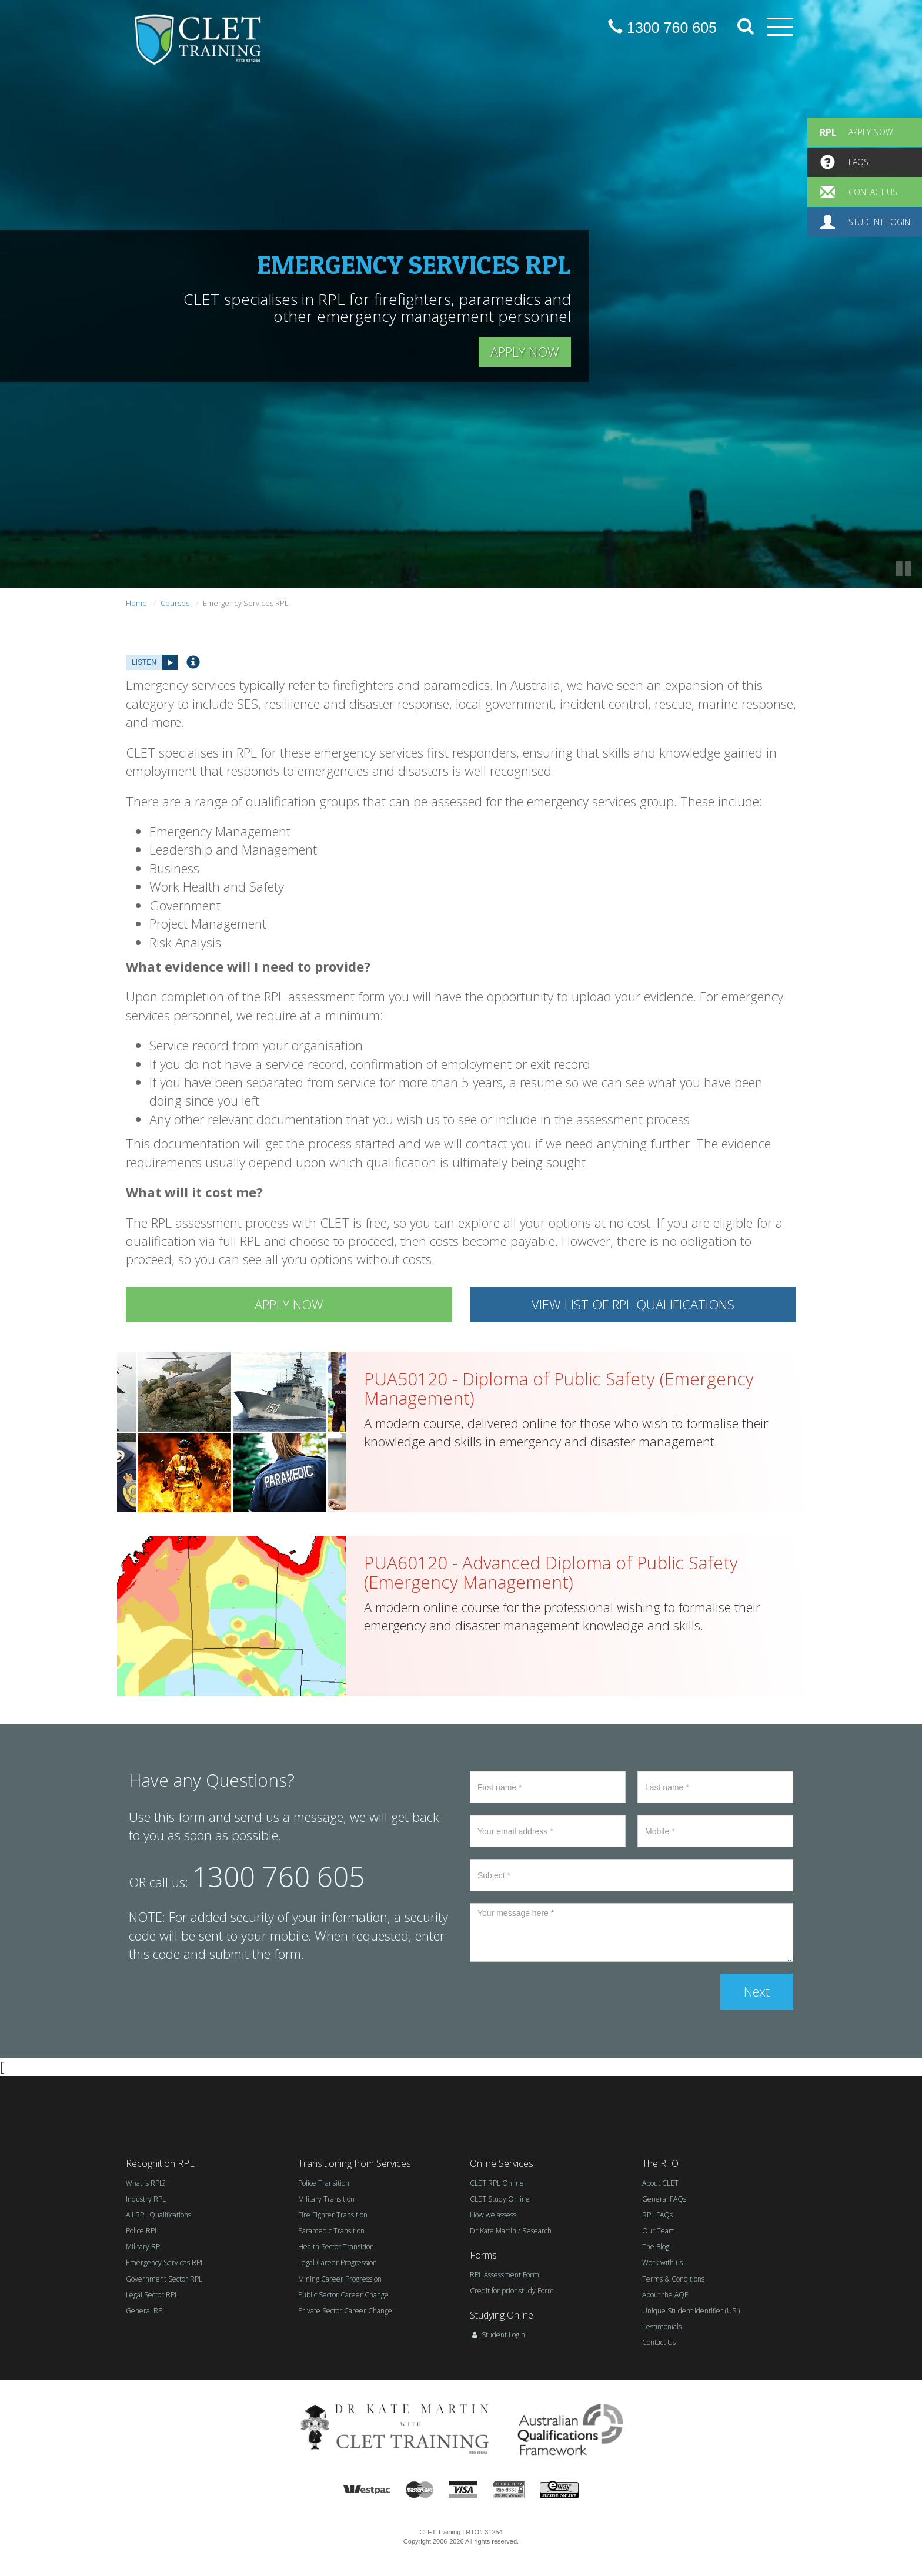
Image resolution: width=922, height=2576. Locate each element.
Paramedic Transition (331, 2231)
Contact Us (659, 2342)
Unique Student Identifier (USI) (691, 2311)
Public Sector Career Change (343, 2295)
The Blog (655, 2247)
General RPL (146, 2311)
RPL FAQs (657, 2215)
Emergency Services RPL (165, 2262)
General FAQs (664, 2199)
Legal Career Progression (337, 2262)
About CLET (660, 2183)
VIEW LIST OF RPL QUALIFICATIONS (633, 1304)
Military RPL (144, 2247)
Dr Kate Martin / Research (511, 2231)
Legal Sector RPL (152, 2295)
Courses (175, 603)
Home (136, 603)
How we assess (493, 2215)
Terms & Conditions (673, 2279)
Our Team (658, 2231)
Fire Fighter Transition (333, 2215)
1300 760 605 (662, 27)
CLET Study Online (500, 2199)
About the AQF (665, 2295)
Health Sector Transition (336, 2247)
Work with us (662, 2262)
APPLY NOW (524, 351)
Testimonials (662, 2327)
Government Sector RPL (164, 2279)
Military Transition (326, 2199)
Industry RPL (146, 2199)
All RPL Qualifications (158, 2215)
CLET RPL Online (497, 2183)
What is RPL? (145, 2183)
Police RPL (142, 2231)
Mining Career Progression (340, 2279)
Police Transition (323, 2183)
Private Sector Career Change (345, 2311)
